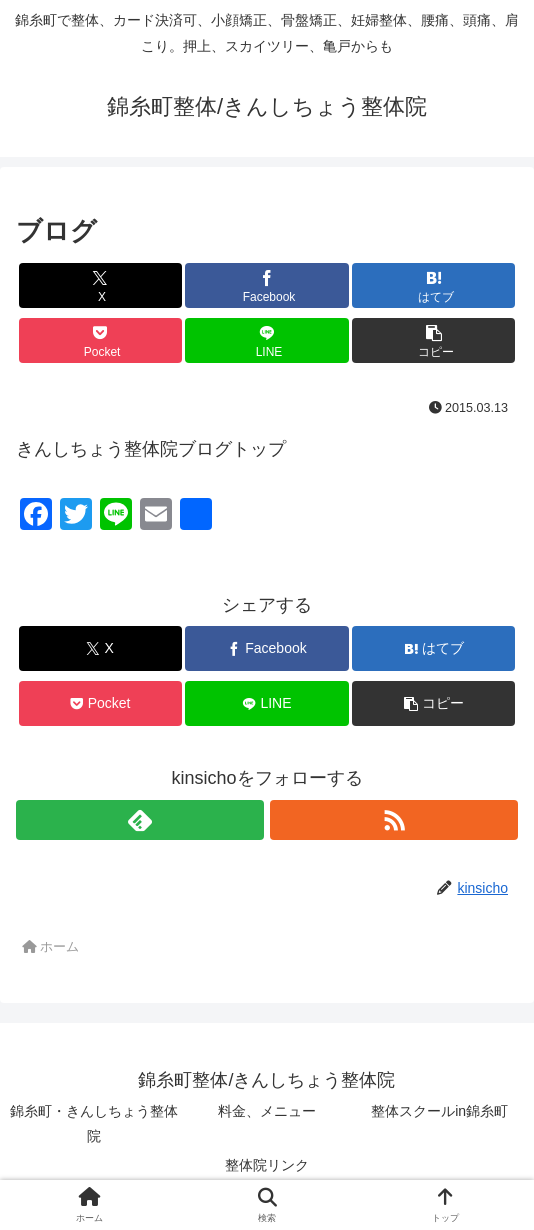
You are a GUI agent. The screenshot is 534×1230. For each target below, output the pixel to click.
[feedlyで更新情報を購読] (140, 820)
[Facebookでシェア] (266, 285)
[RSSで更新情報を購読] (394, 820)
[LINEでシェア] (266, 340)
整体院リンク (267, 1165)
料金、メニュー (267, 1111)
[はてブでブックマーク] (433, 285)
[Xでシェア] (100, 285)
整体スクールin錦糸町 (439, 1111)
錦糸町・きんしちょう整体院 (94, 1123)
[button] (433, 340)
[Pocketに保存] (100, 340)
